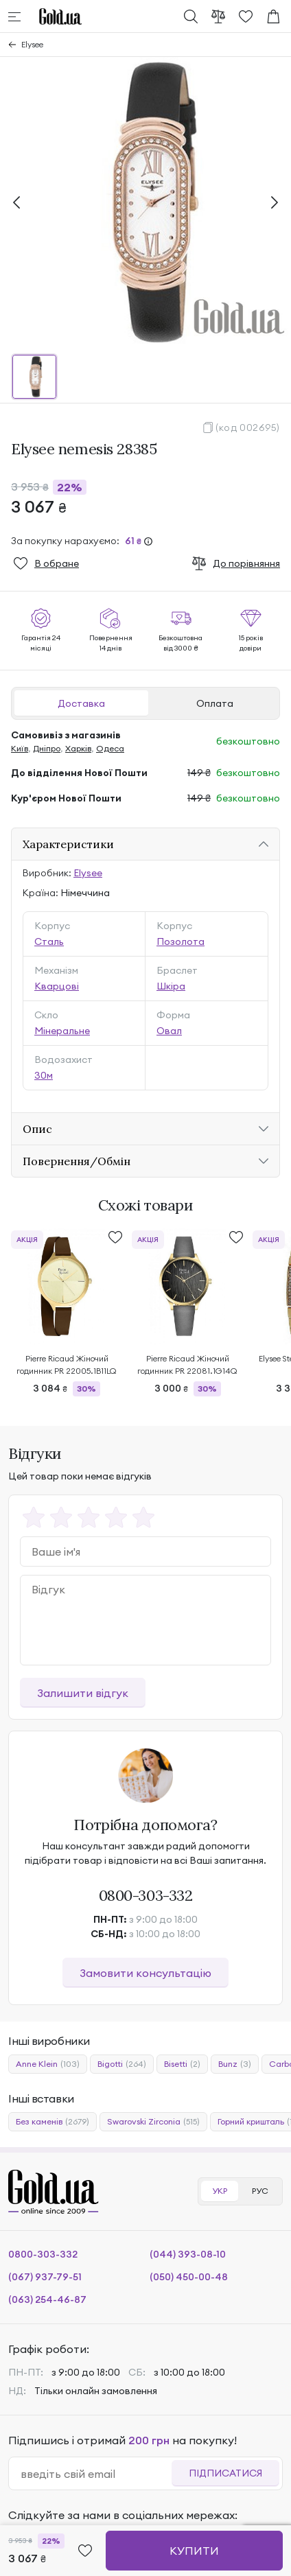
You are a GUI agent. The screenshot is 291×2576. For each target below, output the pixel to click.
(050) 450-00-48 (189, 2277)
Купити (194, 2550)
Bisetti (182, 2064)
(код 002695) (248, 427)
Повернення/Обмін (76, 1161)
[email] (96, 2474)
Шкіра (170, 986)
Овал (169, 1030)
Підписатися (225, 2473)
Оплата (214, 703)
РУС (260, 2191)
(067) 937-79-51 (45, 2277)
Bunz (234, 2064)
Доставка (81, 703)
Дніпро (46, 748)
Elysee (32, 44)
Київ (19, 748)
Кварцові (56, 986)
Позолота (180, 941)
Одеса (110, 748)
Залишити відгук (82, 1693)
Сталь (49, 941)
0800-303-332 (146, 1895)
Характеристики (68, 844)
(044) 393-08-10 (188, 2254)
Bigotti (121, 2064)
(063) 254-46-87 (47, 2299)
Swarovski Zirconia (153, 2122)
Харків (78, 748)
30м (43, 1075)
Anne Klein (48, 2064)
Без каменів (52, 2122)
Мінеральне (62, 1030)
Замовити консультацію (145, 1973)
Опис (37, 1129)
